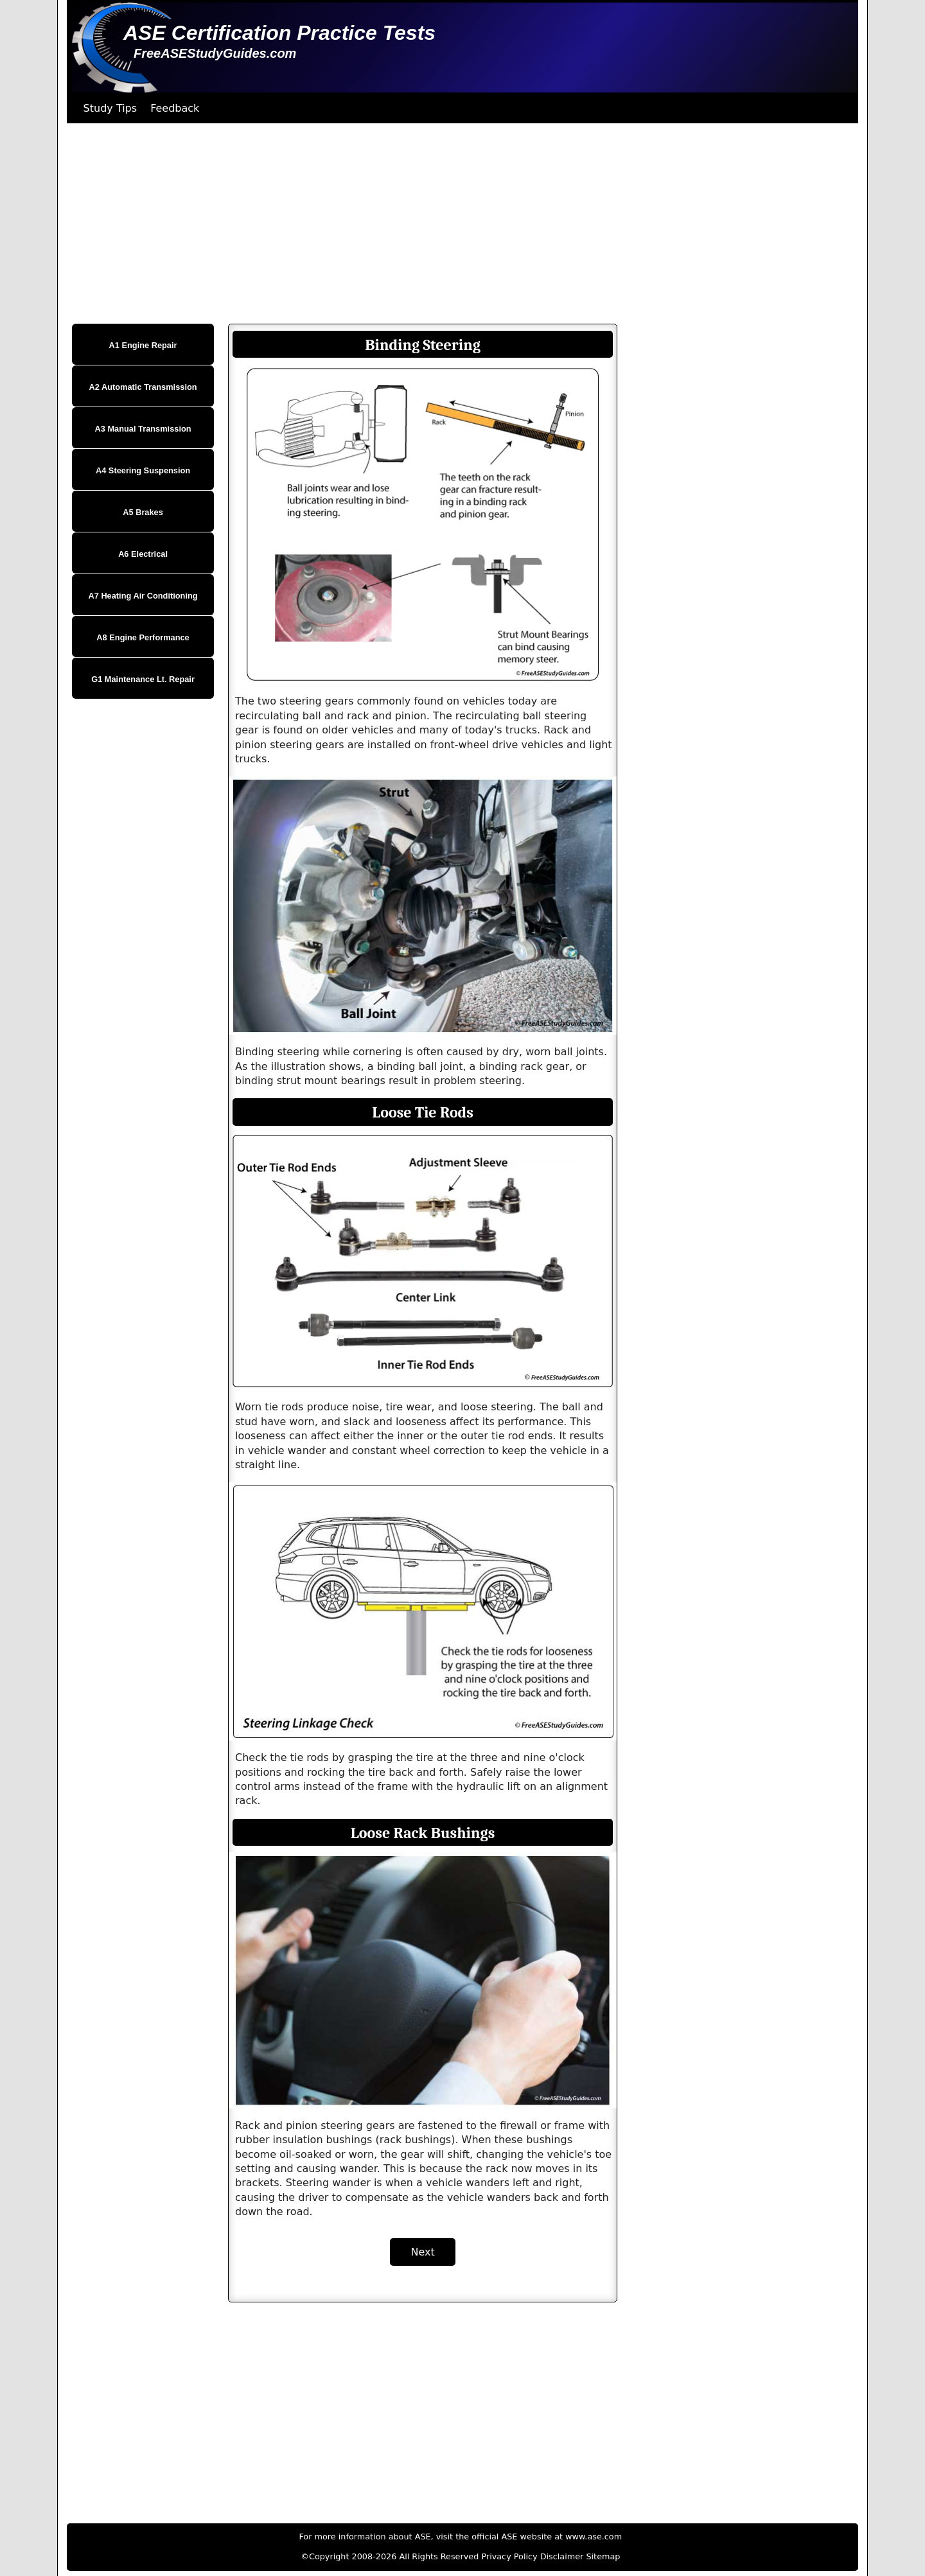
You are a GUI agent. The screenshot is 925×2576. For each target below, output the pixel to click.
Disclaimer (562, 2556)
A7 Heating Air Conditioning (142, 595)
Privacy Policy (509, 2556)
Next (422, 2252)
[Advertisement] (452, 223)
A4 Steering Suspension (143, 470)
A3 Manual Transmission (143, 429)
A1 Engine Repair (143, 345)
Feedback (174, 108)
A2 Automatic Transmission (143, 387)
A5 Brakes (143, 512)
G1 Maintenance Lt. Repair (143, 679)
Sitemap (603, 2556)
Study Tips (110, 108)
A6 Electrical (143, 554)
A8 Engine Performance (142, 637)
